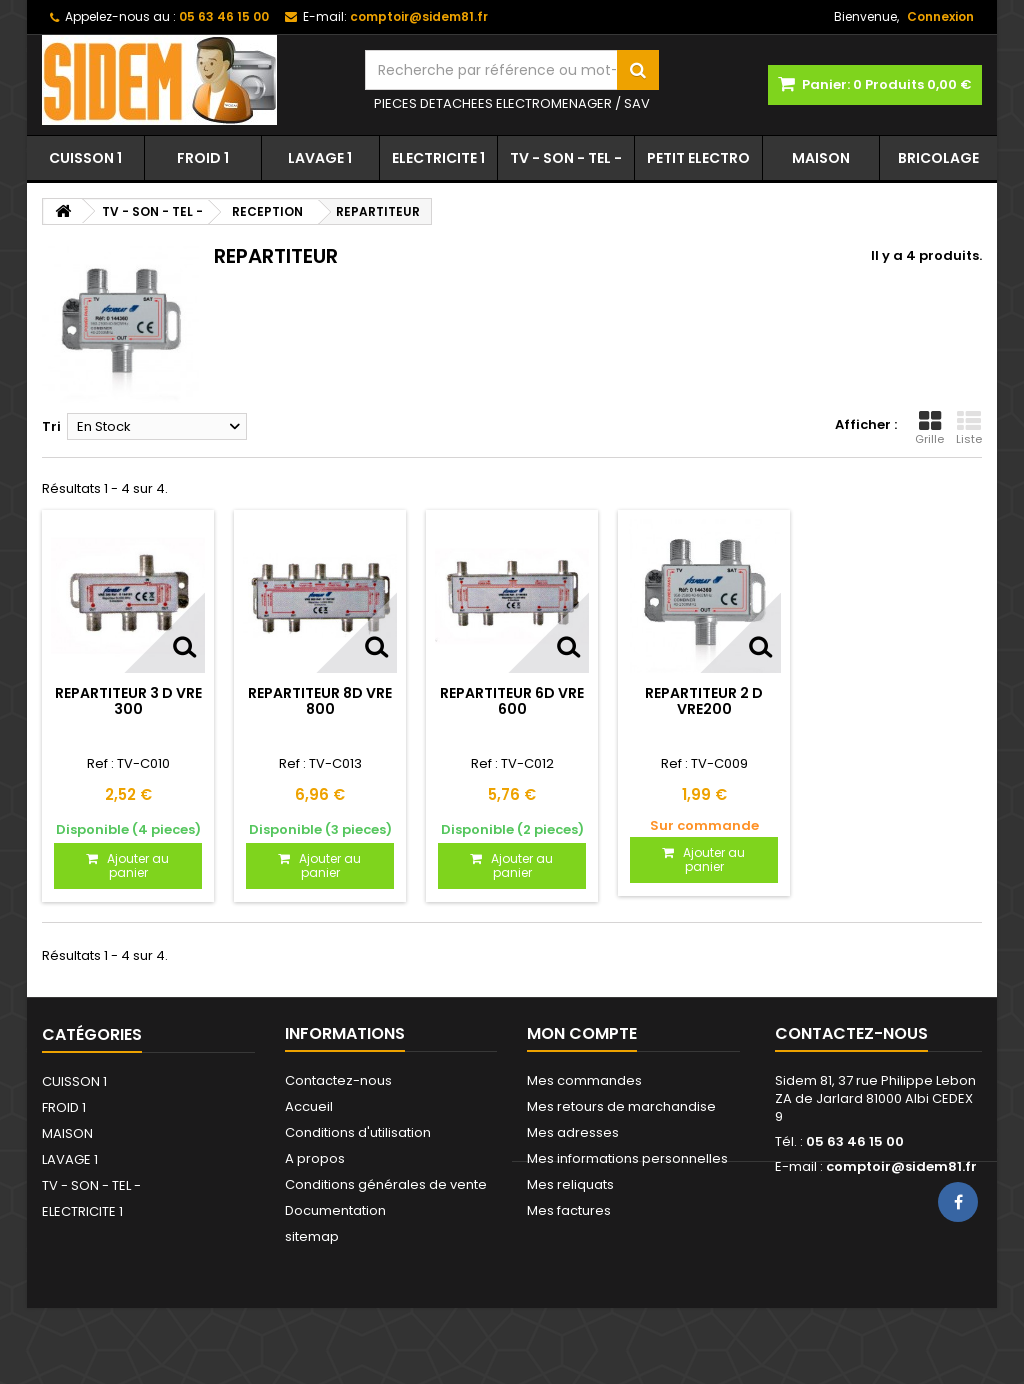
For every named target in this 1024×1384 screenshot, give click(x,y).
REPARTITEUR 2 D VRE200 (704, 701)
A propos (315, 1158)
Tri (51, 426)
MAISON (821, 158)
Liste (969, 428)
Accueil (309, 1106)
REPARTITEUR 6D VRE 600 (512, 701)
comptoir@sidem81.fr (901, 1166)
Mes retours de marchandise (621, 1106)
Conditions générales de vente (386, 1184)
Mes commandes (584, 1080)
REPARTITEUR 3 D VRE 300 (128, 701)
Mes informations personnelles (627, 1158)
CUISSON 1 (85, 158)
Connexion (940, 16)
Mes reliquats (570, 1184)
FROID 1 (203, 158)
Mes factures (569, 1210)
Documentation (335, 1210)
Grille (929, 428)
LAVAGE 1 (320, 158)
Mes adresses (573, 1132)
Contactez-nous (338, 1080)
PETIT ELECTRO (698, 158)
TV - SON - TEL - (566, 158)
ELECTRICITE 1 (438, 158)
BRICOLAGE (938, 158)
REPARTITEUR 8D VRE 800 (320, 701)
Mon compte (582, 1033)
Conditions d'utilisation (358, 1132)
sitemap (312, 1236)
